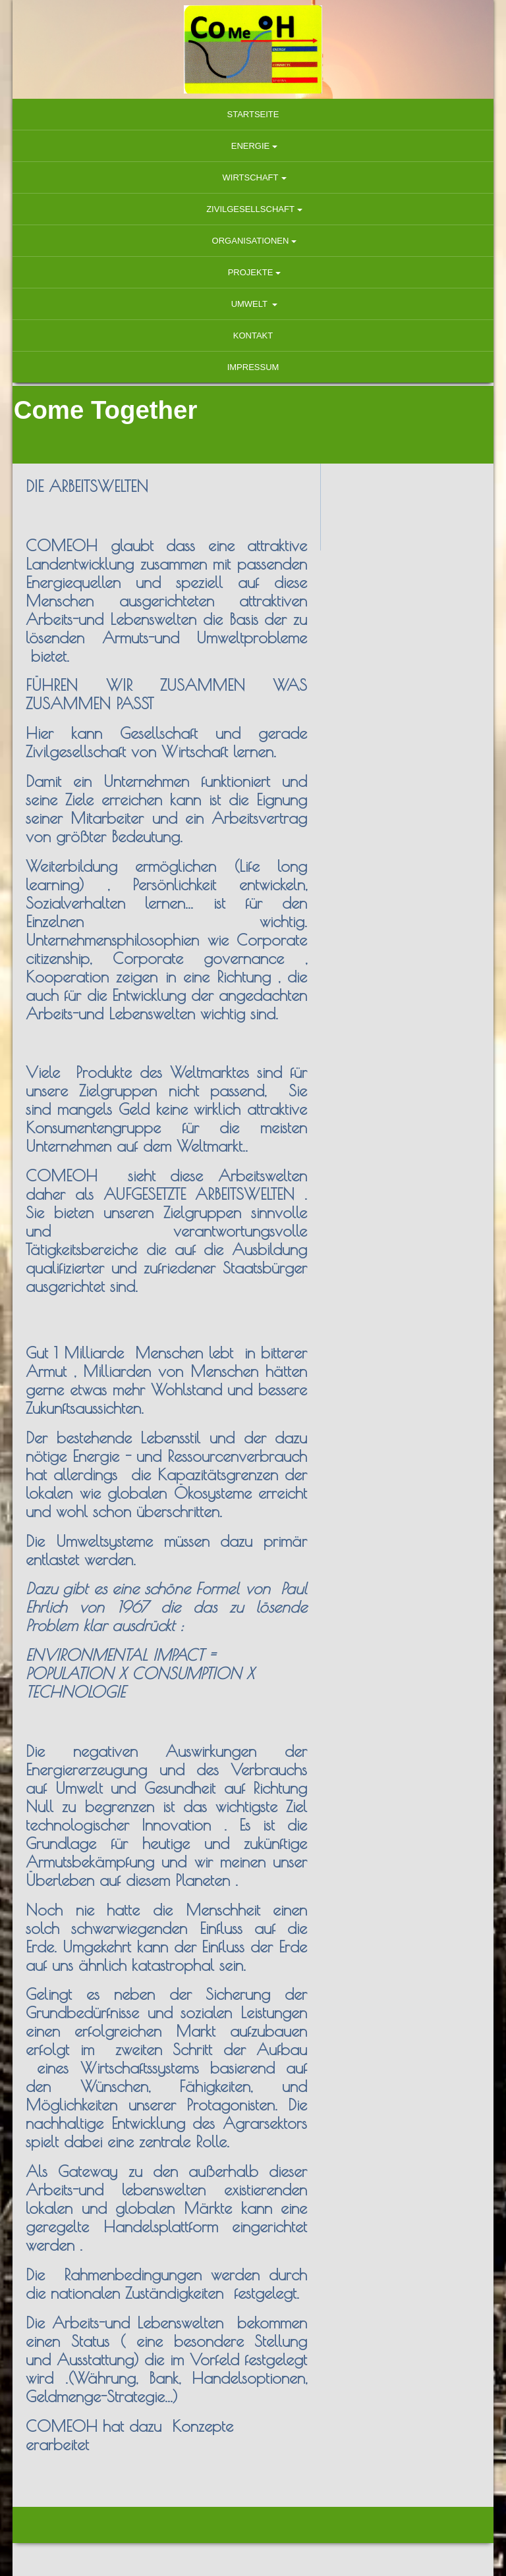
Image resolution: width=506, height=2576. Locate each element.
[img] (253, 49)
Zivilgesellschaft (250, 209)
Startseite (253, 114)
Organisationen (250, 241)
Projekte (250, 272)
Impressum (253, 367)
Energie (250, 146)
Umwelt (250, 304)
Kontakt (253, 335)
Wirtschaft (251, 177)
